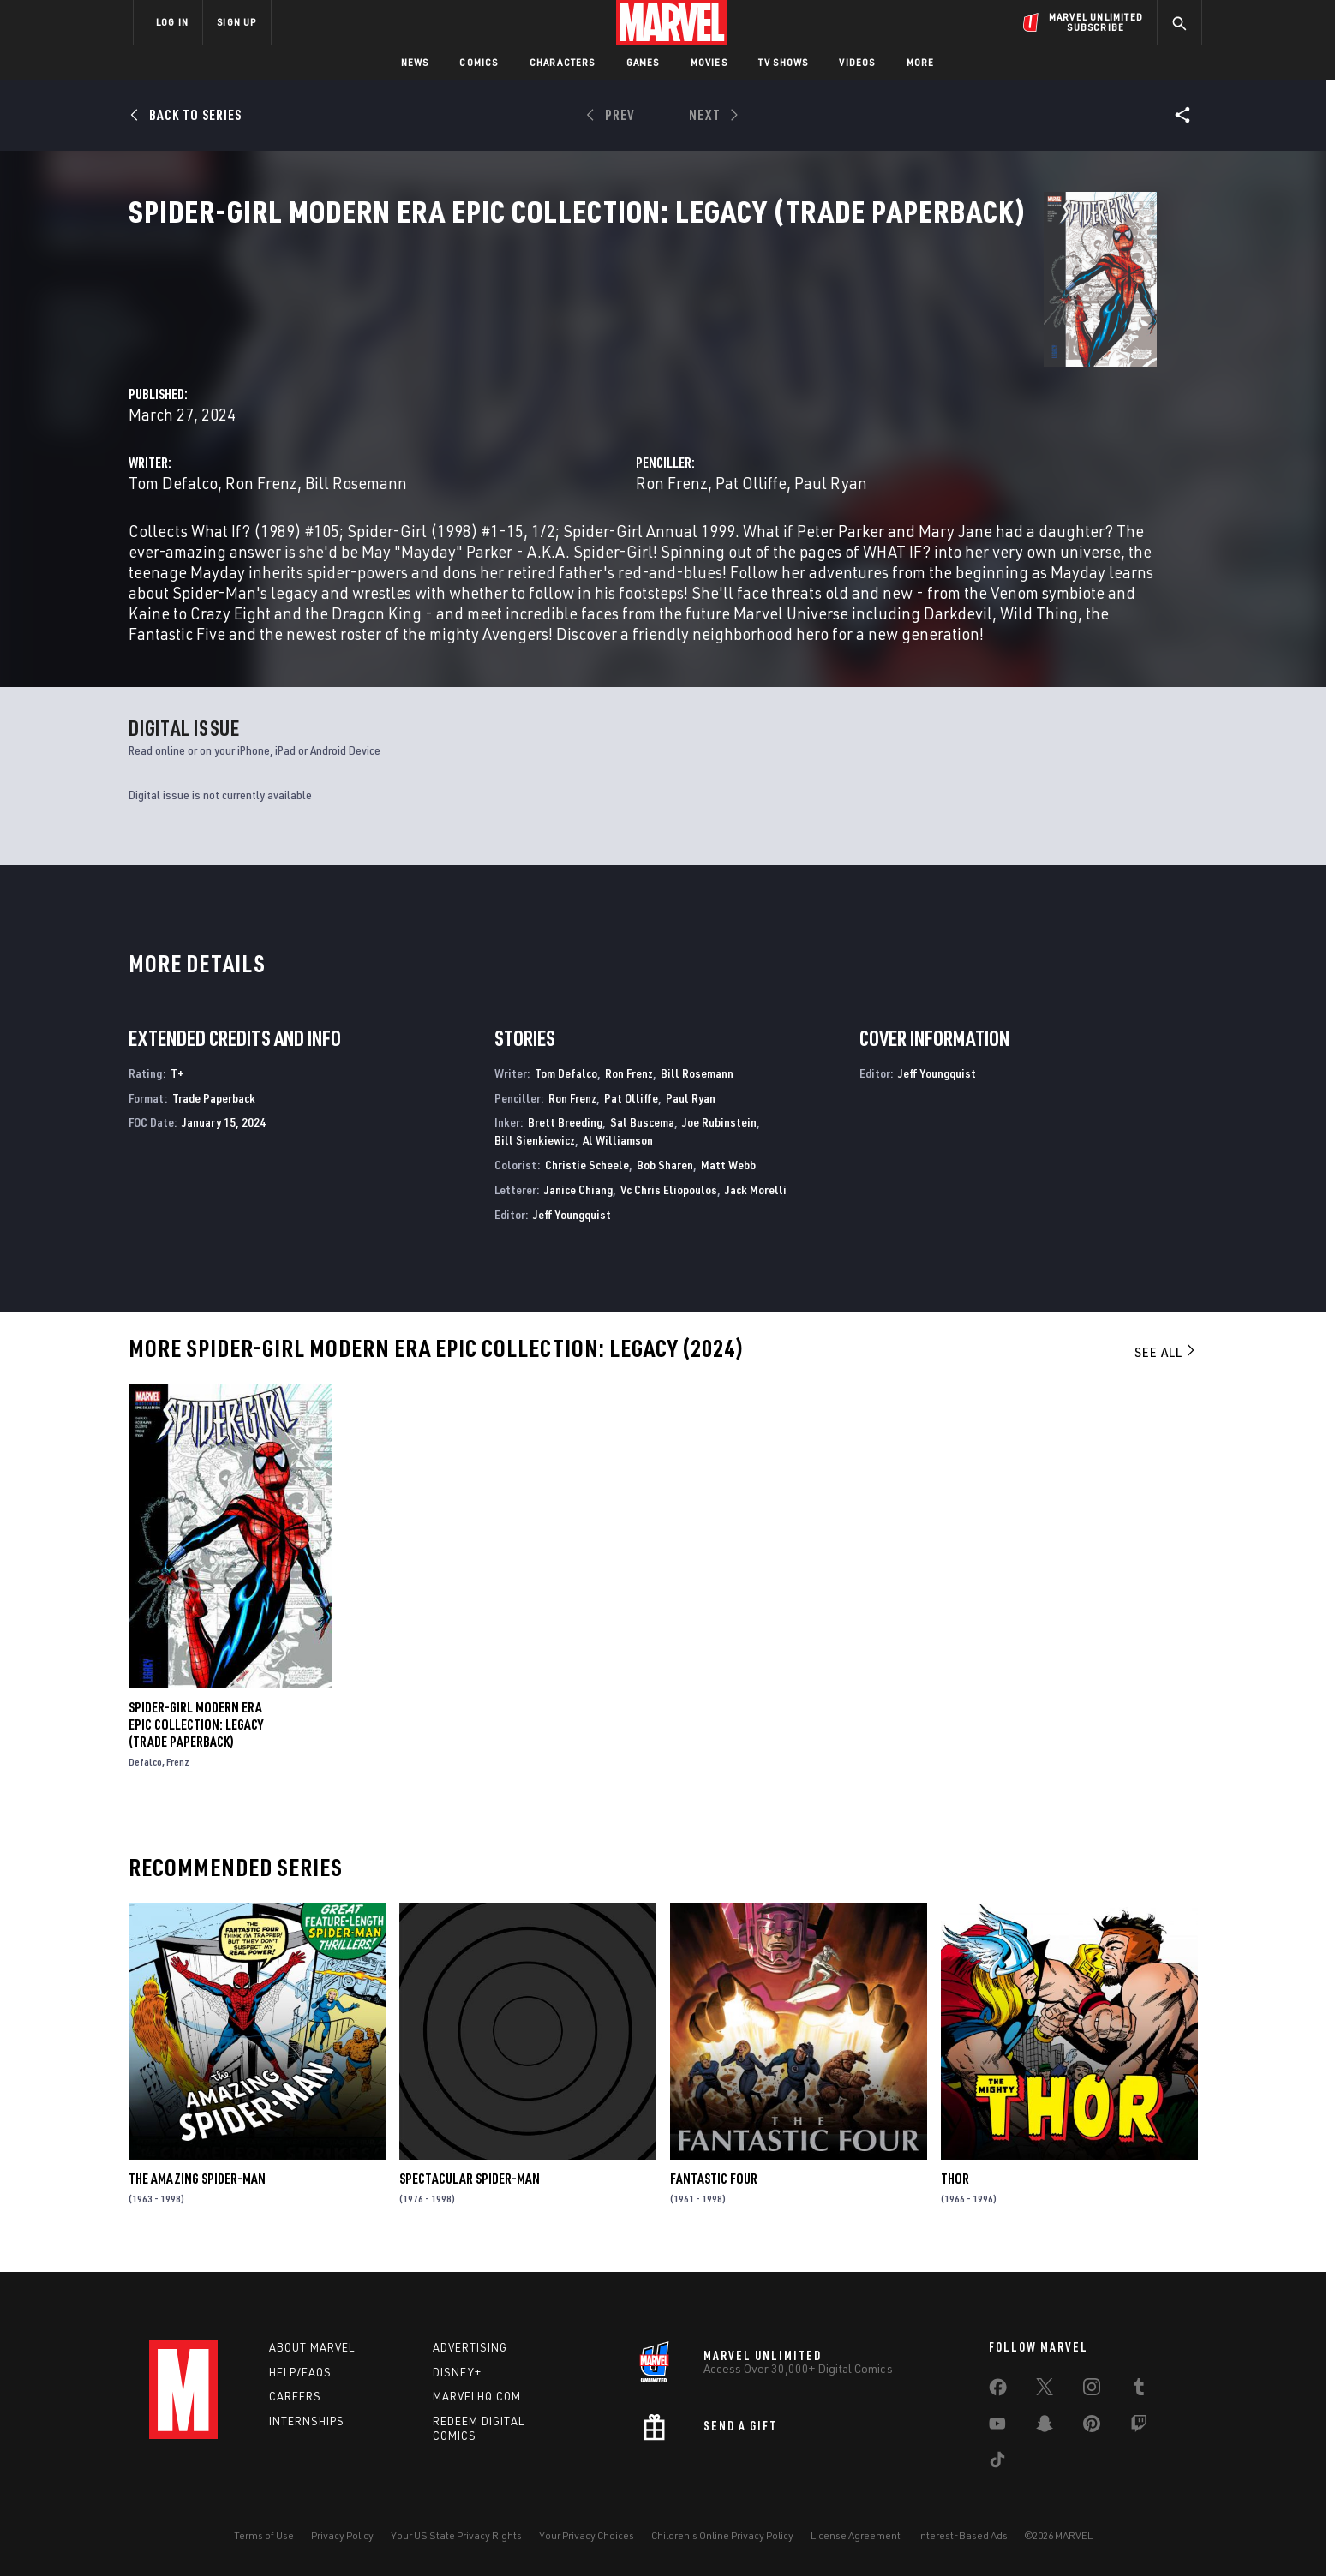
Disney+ (457, 2372)
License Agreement (856, 2535)
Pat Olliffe (911, 404)
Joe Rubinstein (719, 1134)
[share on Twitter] (1044, 2390)
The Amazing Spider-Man (197, 2190)
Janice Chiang (578, 1200)
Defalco (145, 1772)
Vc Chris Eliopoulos (668, 1200)
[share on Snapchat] (1044, 2427)
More (921, 62)
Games (643, 62)
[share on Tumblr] (1138, 2390)
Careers (295, 2397)
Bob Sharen (665, 1175)
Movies (709, 62)
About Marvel (312, 2347)
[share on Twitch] (1138, 2427)
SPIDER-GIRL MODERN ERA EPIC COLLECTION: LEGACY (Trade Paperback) (196, 1735)
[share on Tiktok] (997, 2462)
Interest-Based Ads (963, 2535)
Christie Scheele (587, 1175)
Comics (478, 62)
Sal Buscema (642, 1134)
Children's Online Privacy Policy (722, 2535)
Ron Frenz (582, 404)
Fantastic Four (713, 2190)
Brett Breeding (565, 1134)
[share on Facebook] (998, 2391)
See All (1166, 1363)
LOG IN (172, 21)
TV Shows (783, 62)
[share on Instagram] (1091, 2390)
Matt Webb (728, 1175)
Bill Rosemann (676, 404)
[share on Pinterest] (1091, 2427)
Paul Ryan (991, 404)
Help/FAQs (300, 2372)
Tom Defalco (493, 404)
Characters (563, 62)
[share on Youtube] (997, 2427)
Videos (857, 62)
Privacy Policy (342, 2535)
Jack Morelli (756, 1200)
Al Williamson (618, 1152)
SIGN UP (236, 21)
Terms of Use (264, 2535)
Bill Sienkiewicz (534, 1152)
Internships (306, 2422)
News (415, 62)
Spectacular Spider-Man (469, 2190)
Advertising (470, 2347)
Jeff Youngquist (572, 1225)
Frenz (177, 1772)
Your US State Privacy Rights (456, 2535)
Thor (955, 2190)
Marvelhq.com (477, 2397)
